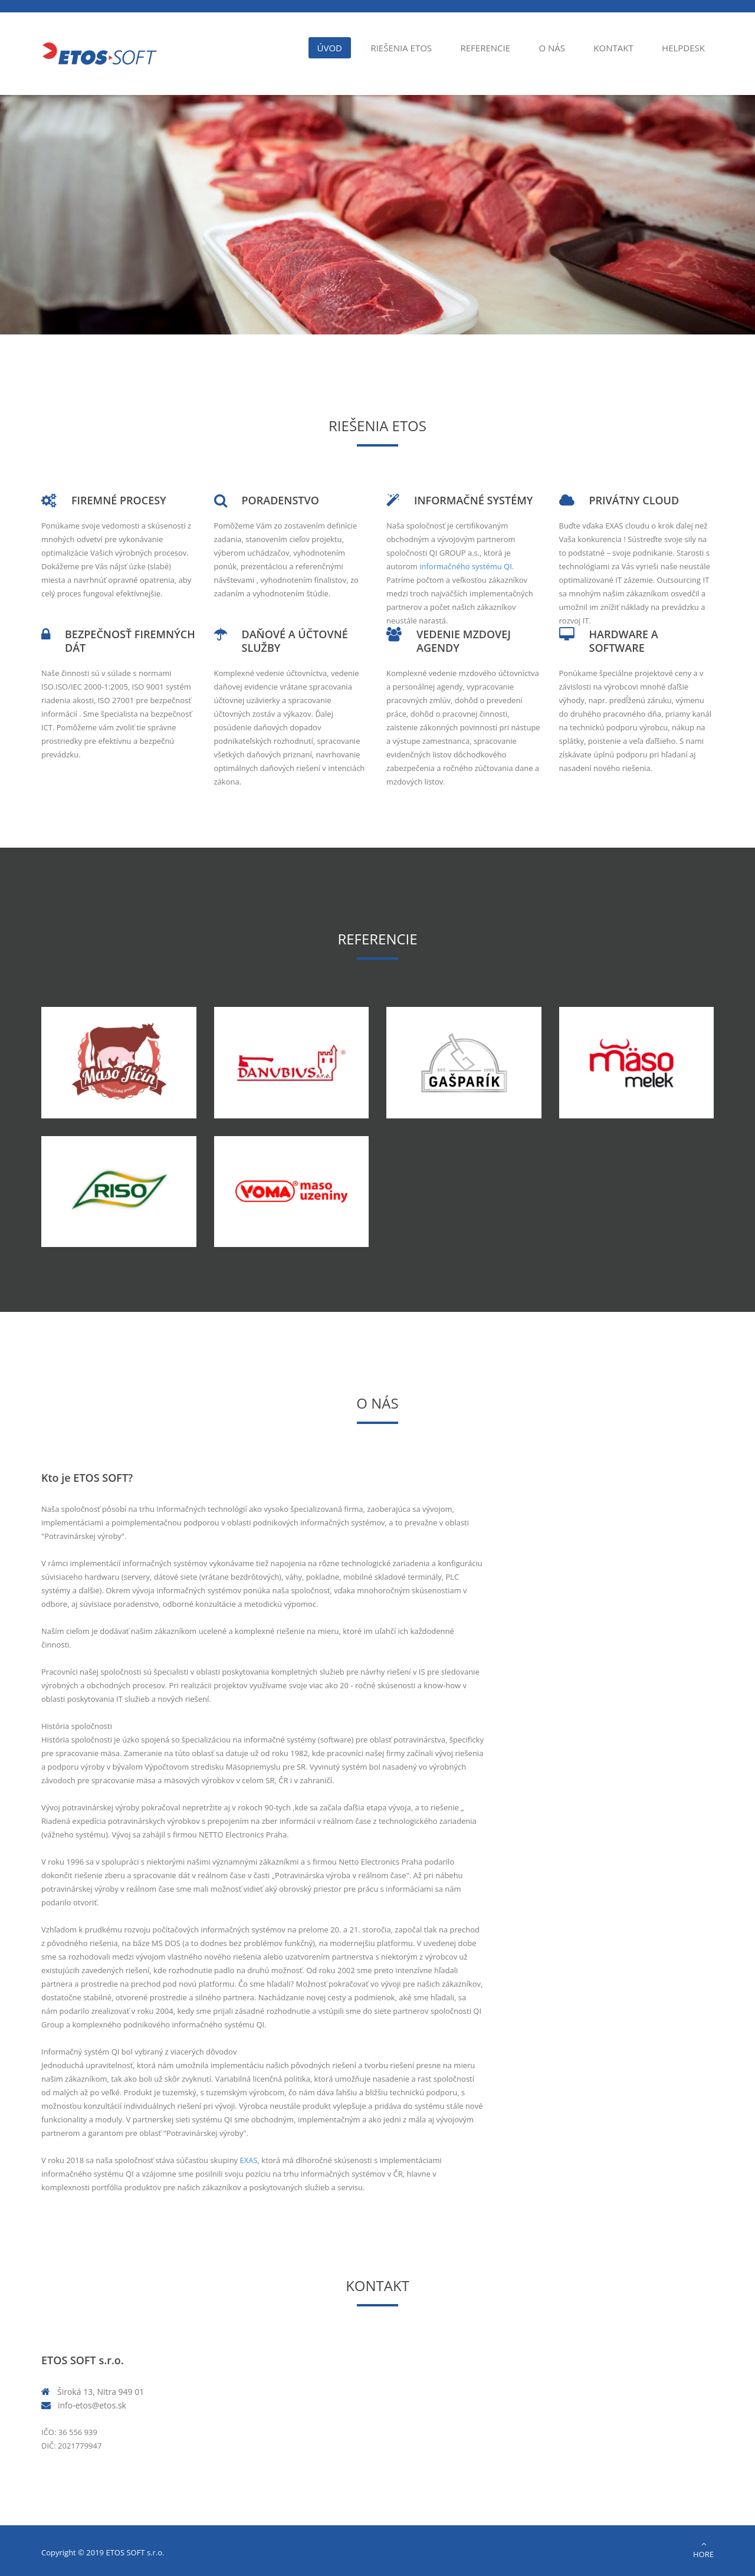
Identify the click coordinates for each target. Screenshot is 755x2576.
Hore (703, 2549)
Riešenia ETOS (401, 48)
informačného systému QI (465, 566)
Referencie (485, 48)
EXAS (249, 2160)
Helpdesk (683, 48)
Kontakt (613, 48)
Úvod (329, 48)
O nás (552, 48)
